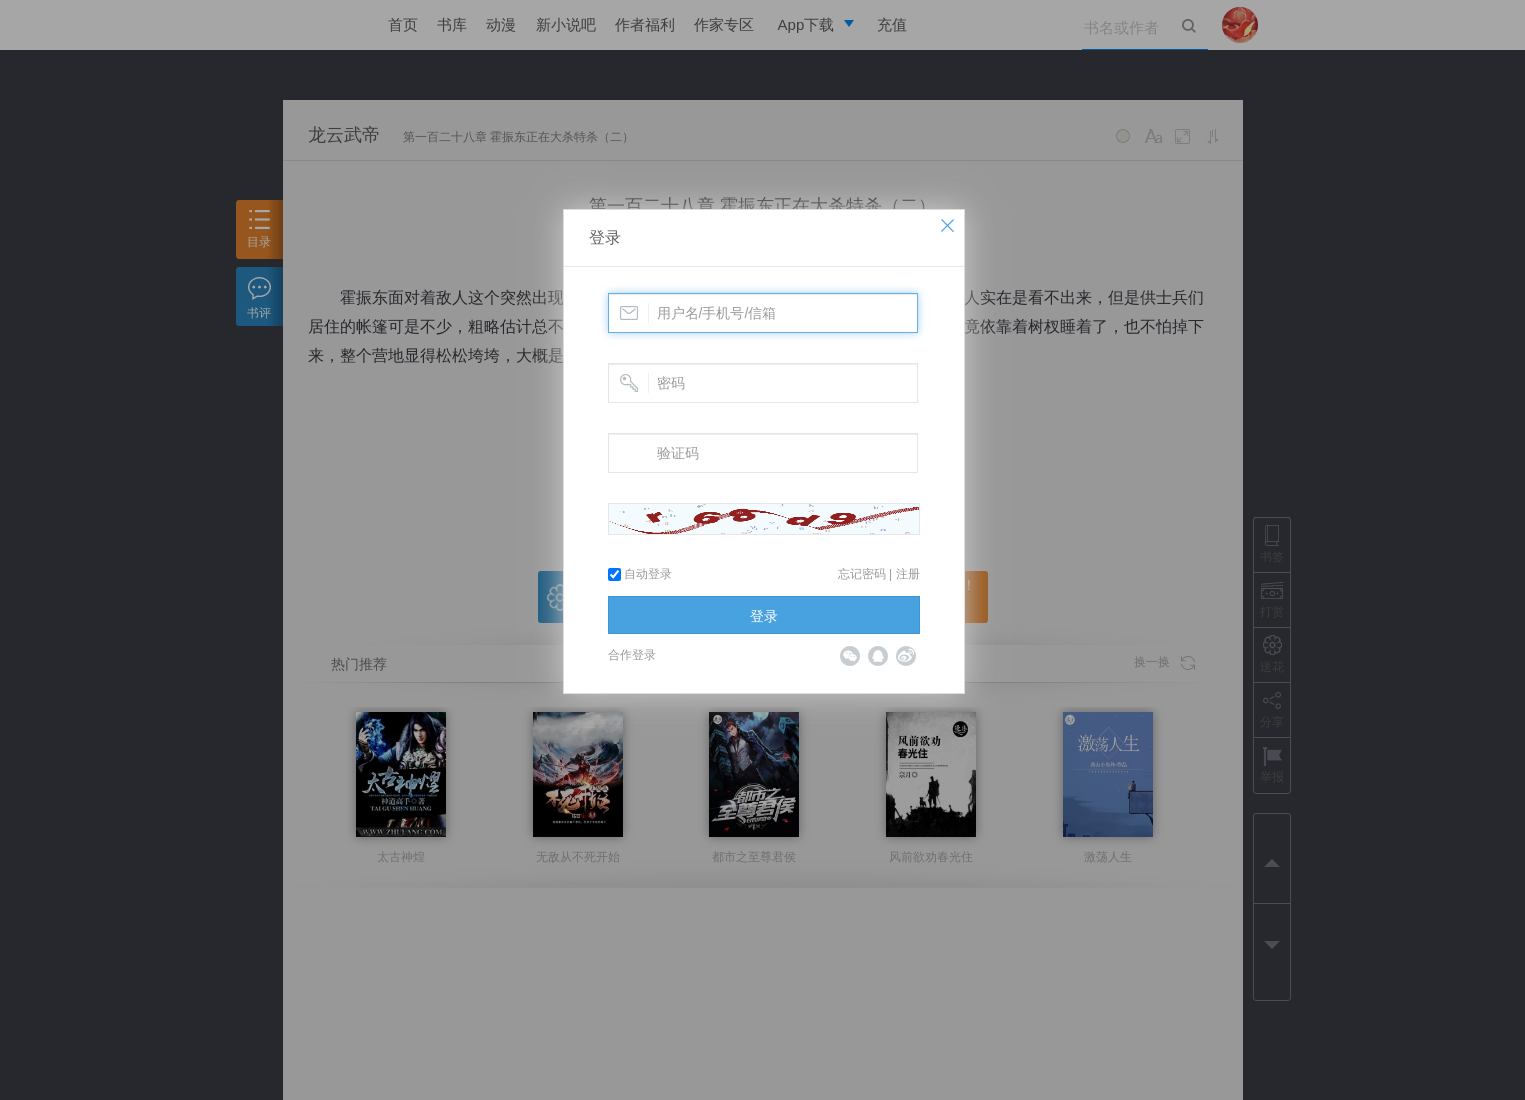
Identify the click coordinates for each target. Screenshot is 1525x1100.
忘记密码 (862, 574)
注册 (908, 574)
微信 (850, 656)
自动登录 (640, 574)
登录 (605, 237)
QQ (878, 656)
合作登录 (632, 655)
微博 (906, 656)
